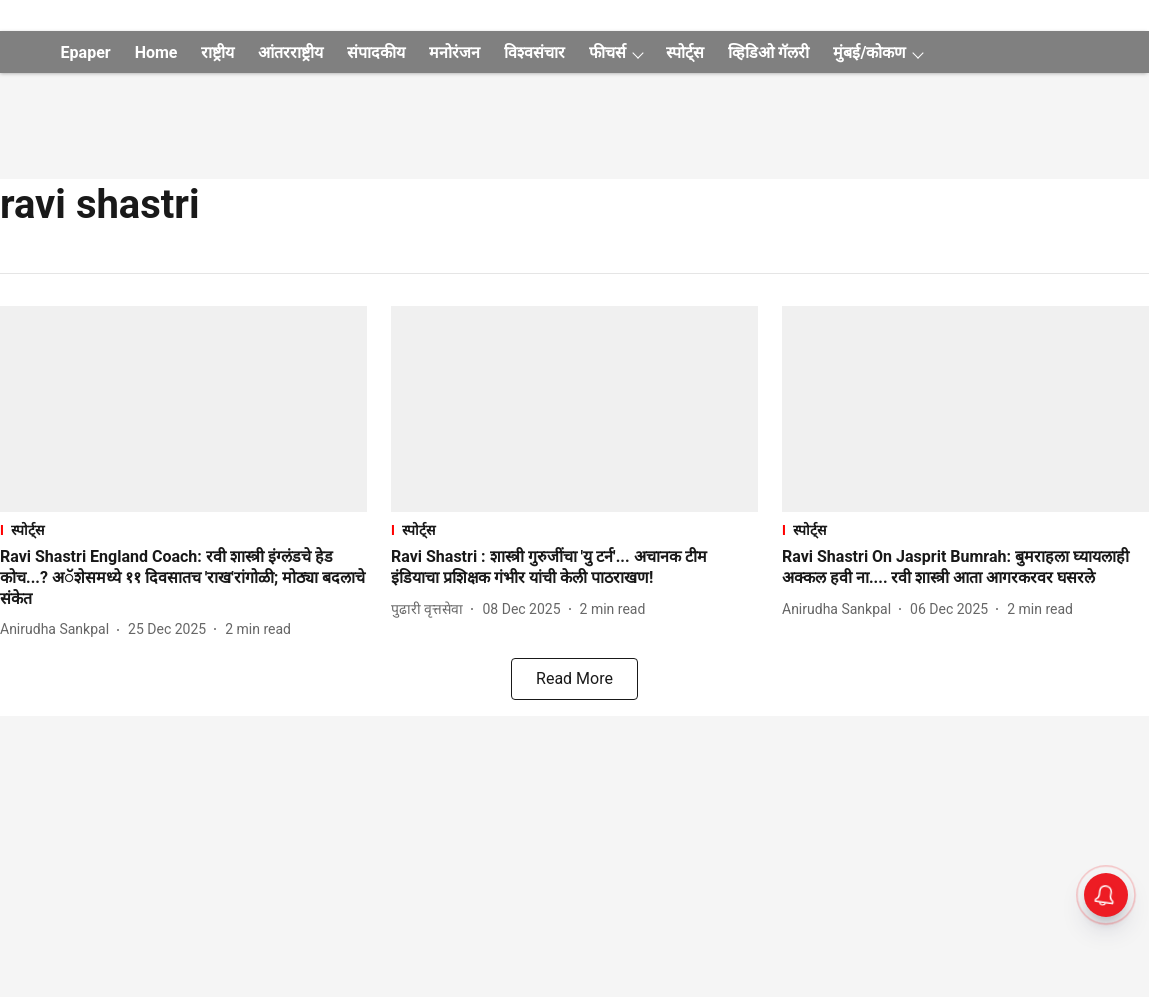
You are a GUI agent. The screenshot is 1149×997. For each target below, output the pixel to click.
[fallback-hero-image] (183, 409)
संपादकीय (376, 52)
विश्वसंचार (534, 52)
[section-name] (183, 529)
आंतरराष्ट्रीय (290, 52)
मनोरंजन (454, 52)
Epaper (86, 52)
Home (156, 52)
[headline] (183, 578)
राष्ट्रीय (217, 52)
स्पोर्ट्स (685, 52)
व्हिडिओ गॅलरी (768, 52)
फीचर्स (607, 52)
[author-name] (58, 629)
